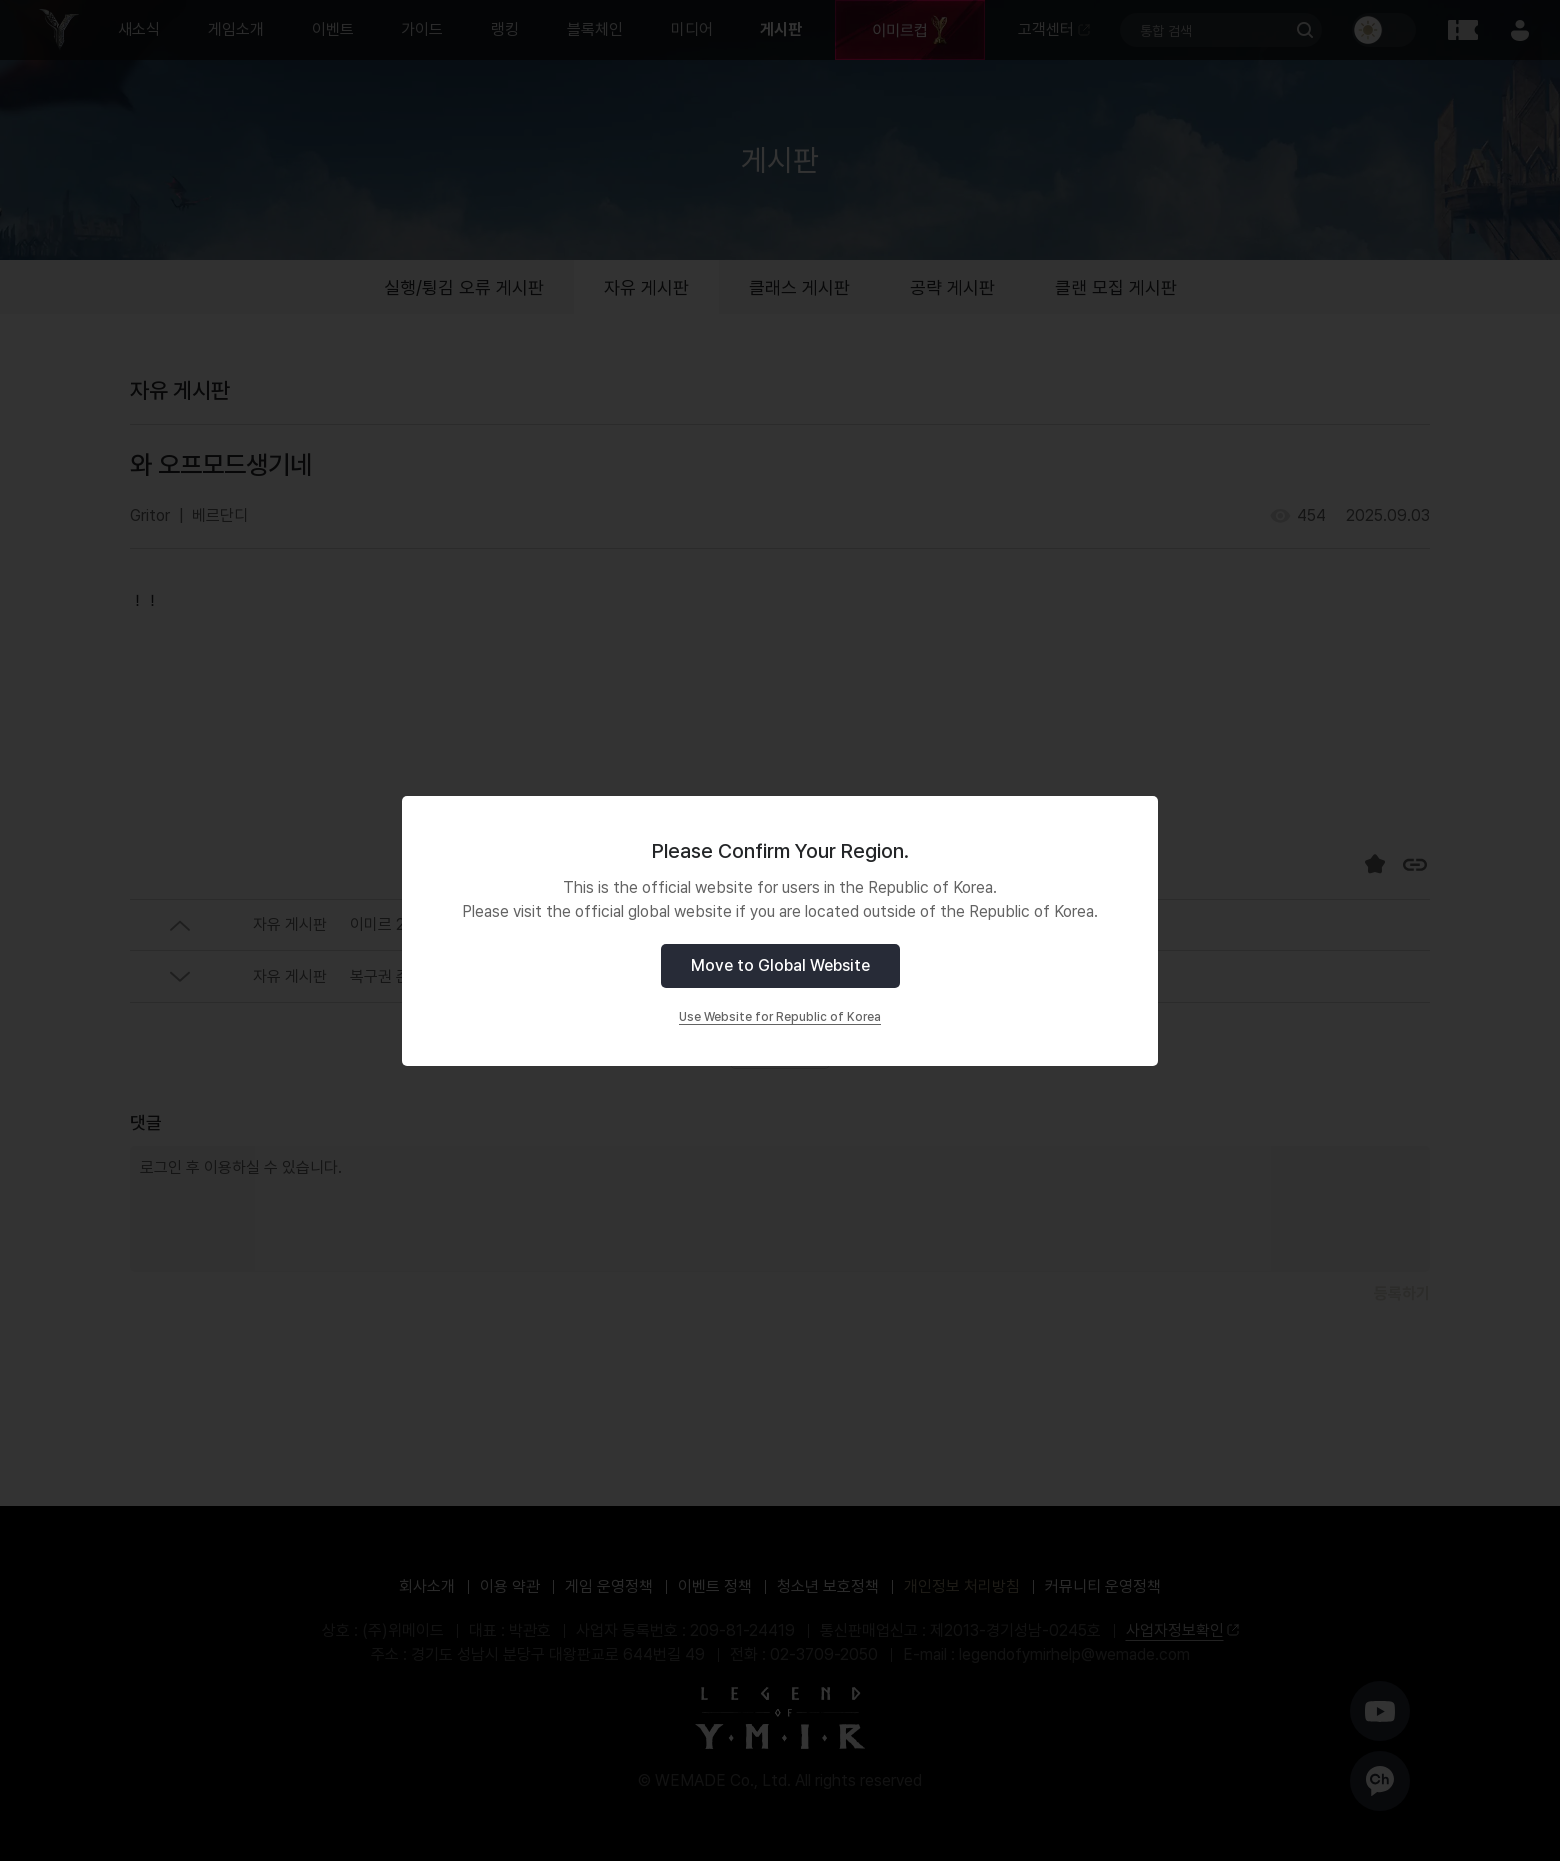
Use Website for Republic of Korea (780, 1017)
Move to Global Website (780, 965)
